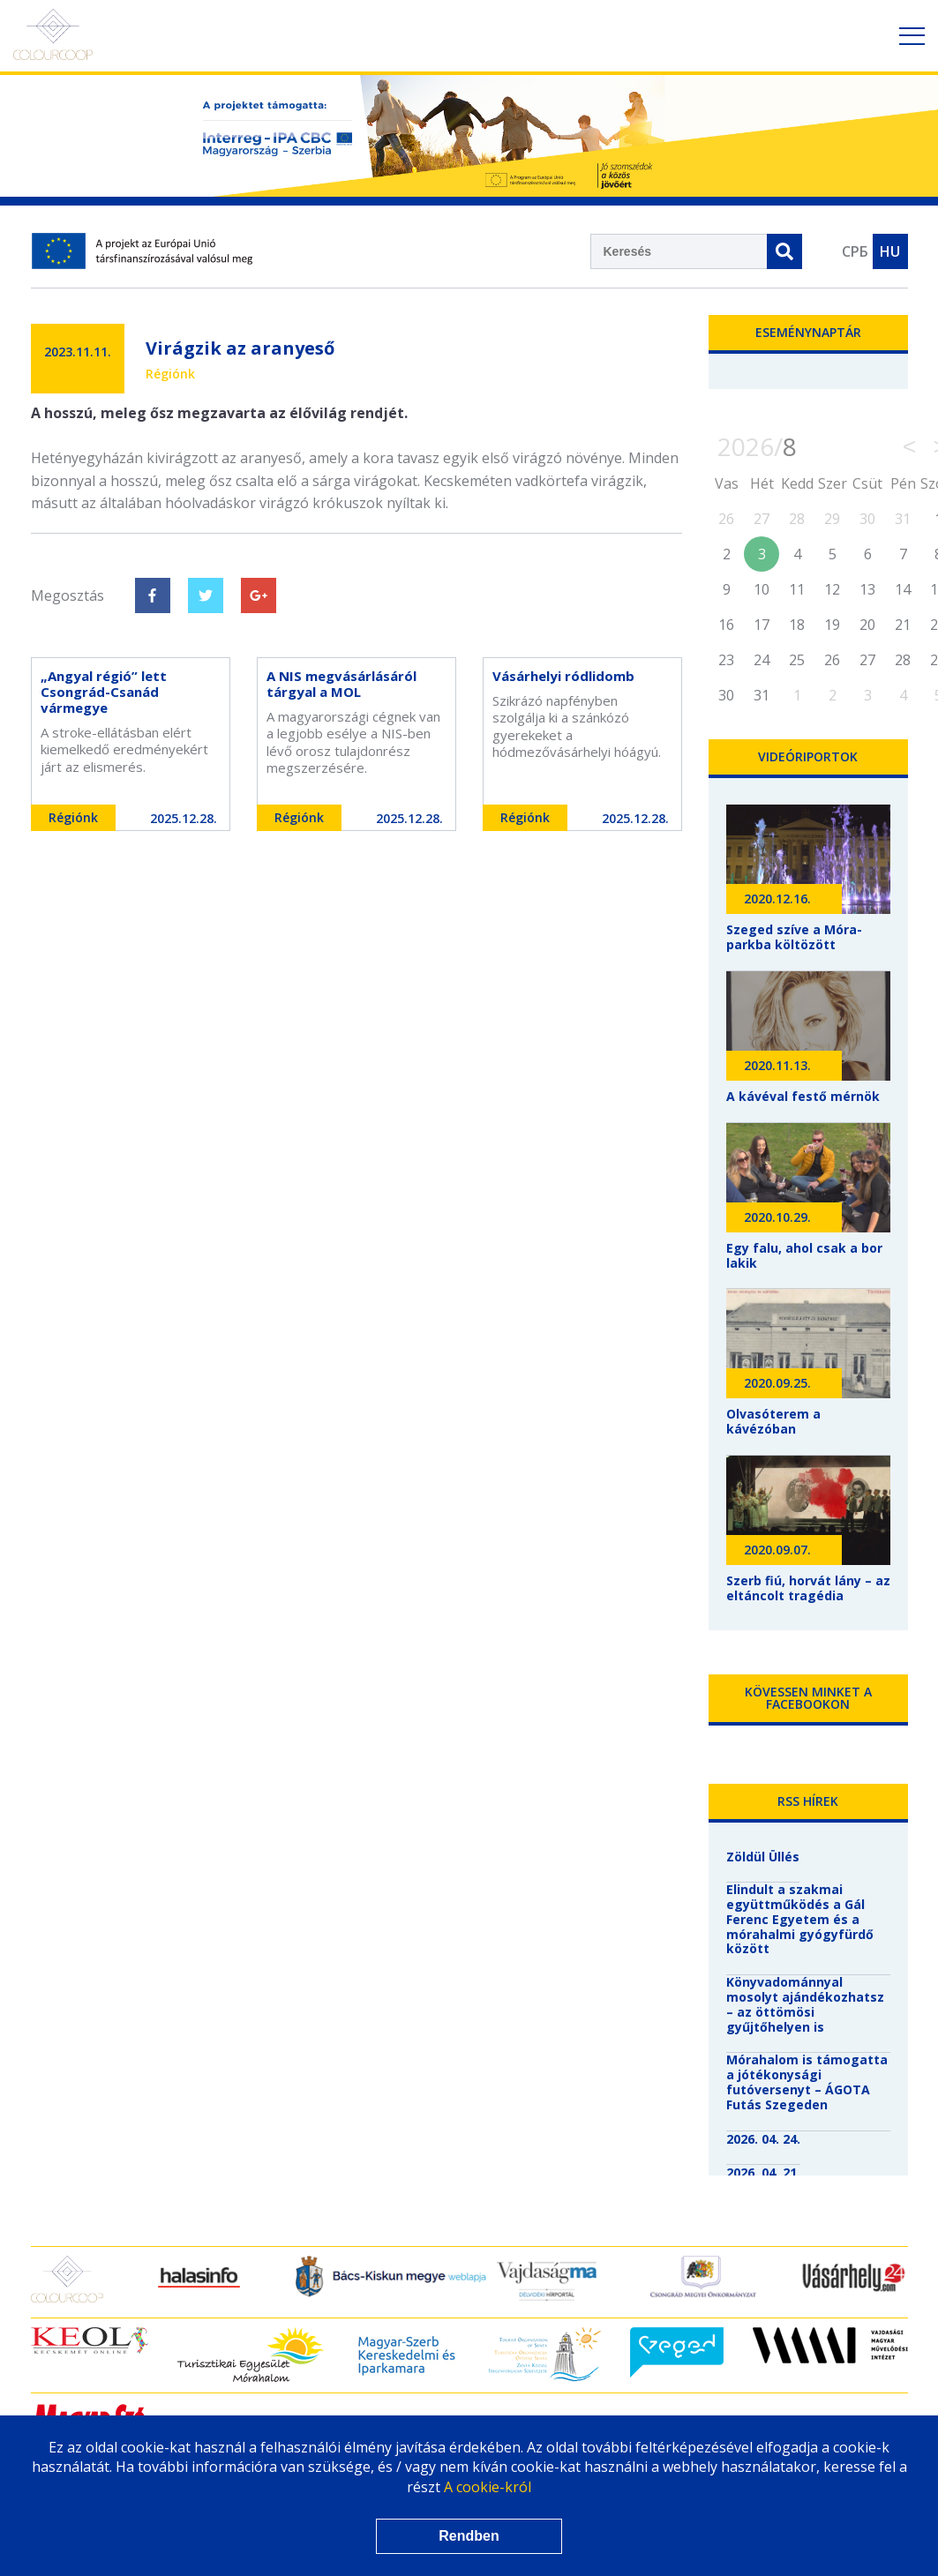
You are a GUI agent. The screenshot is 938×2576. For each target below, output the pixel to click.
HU (890, 251)
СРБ (855, 251)
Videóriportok (808, 756)
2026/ (757, 446)
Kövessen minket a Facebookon (808, 1697)
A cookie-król (487, 2487)
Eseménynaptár (808, 332)
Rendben (469, 2535)
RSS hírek (807, 1801)
